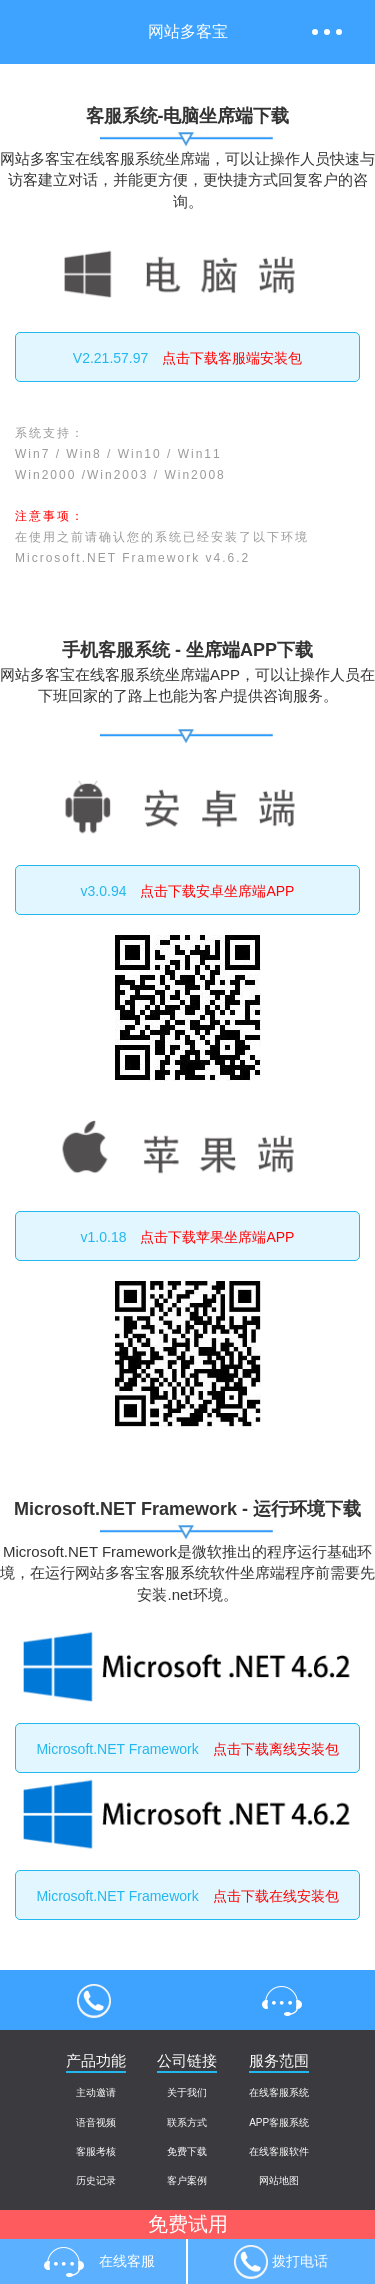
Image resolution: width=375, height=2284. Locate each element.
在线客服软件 (279, 2151)
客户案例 (187, 2180)
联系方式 (187, 2122)
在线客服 (282, 2000)
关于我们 (187, 2092)
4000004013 (94, 2000)
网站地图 (279, 2180)
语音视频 (96, 2122)
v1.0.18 (188, 1237)
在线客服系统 (279, 2092)
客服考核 (96, 2151)
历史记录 (96, 2180)
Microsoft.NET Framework (187, 1749)
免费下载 (187, 2151)
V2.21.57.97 (187, 358)
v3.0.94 (188, 891)
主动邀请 (96, 2092)
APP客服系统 (279, 2122)
